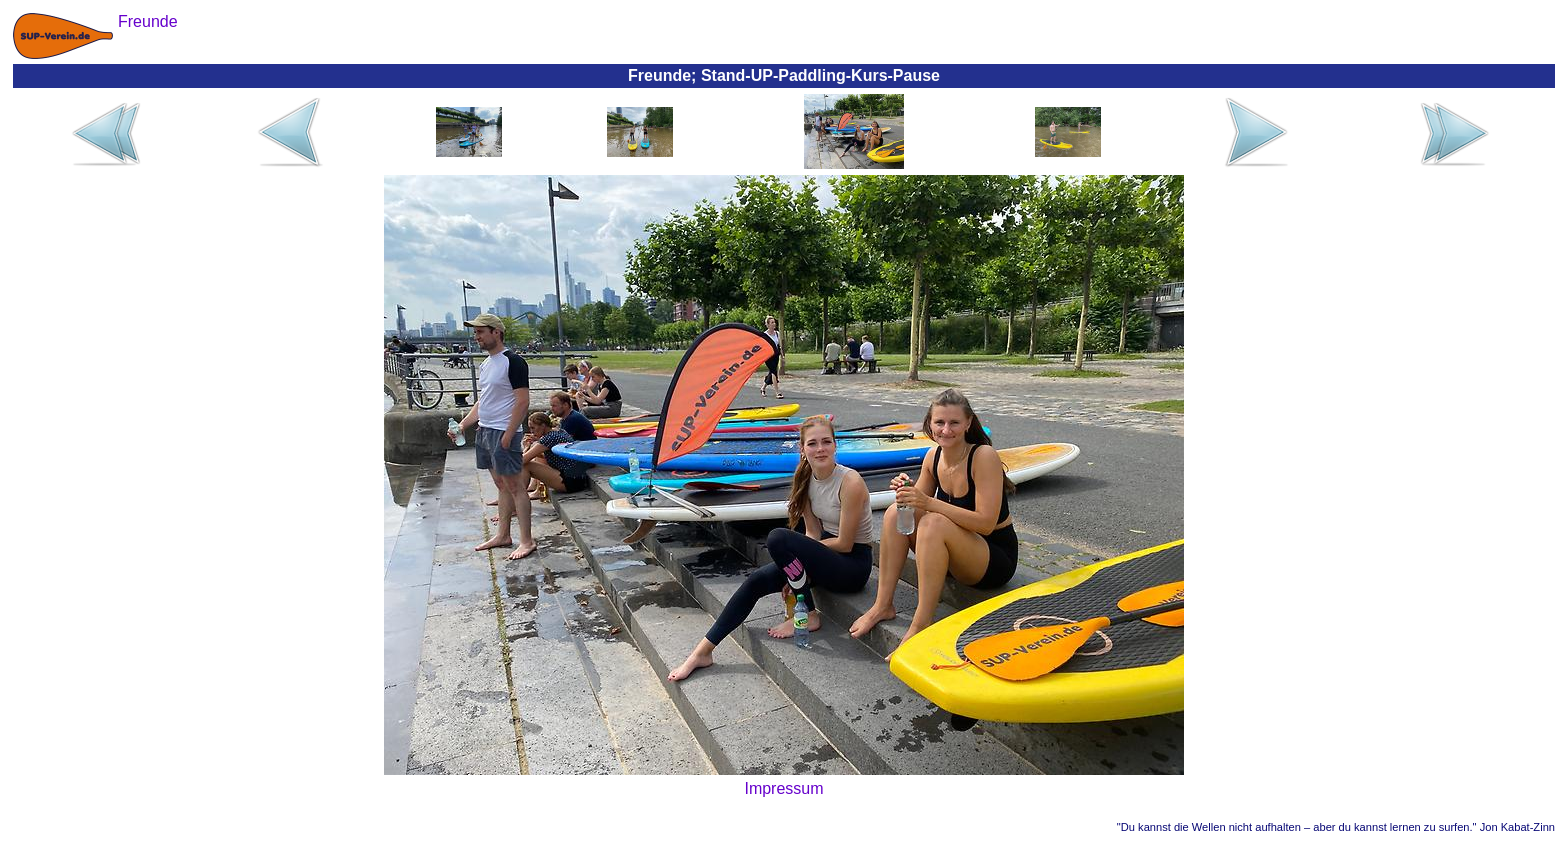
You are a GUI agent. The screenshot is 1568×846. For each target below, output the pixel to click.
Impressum (783, 788)
